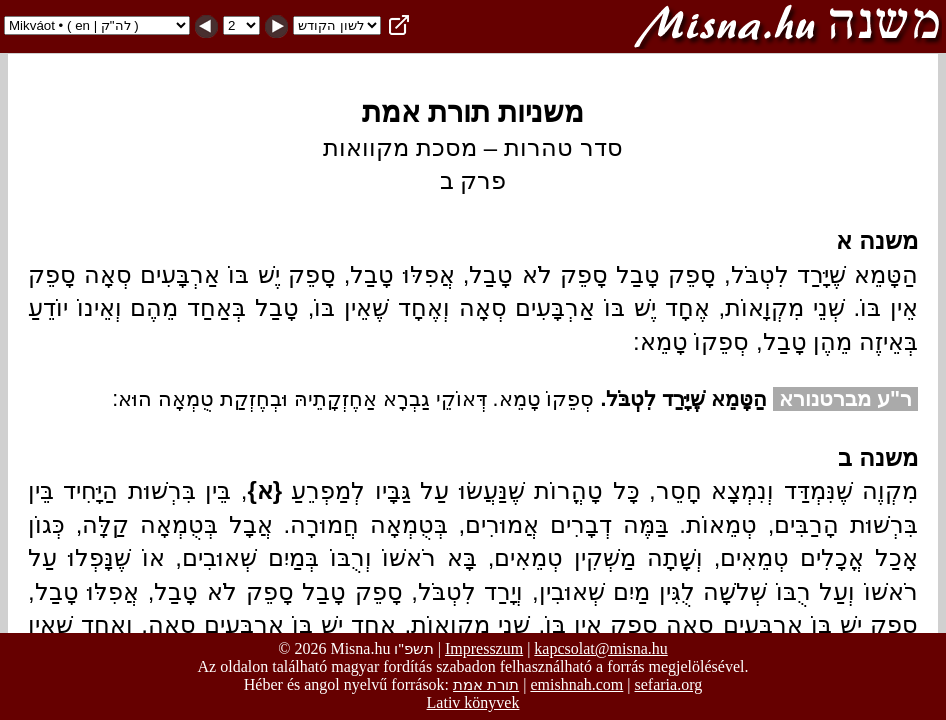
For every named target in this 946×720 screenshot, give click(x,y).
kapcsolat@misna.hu (600, 648)
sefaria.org (669, 684)
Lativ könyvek (473, 702)
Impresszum (484, 648)
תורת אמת (486, 684)
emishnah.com (576, 684)
